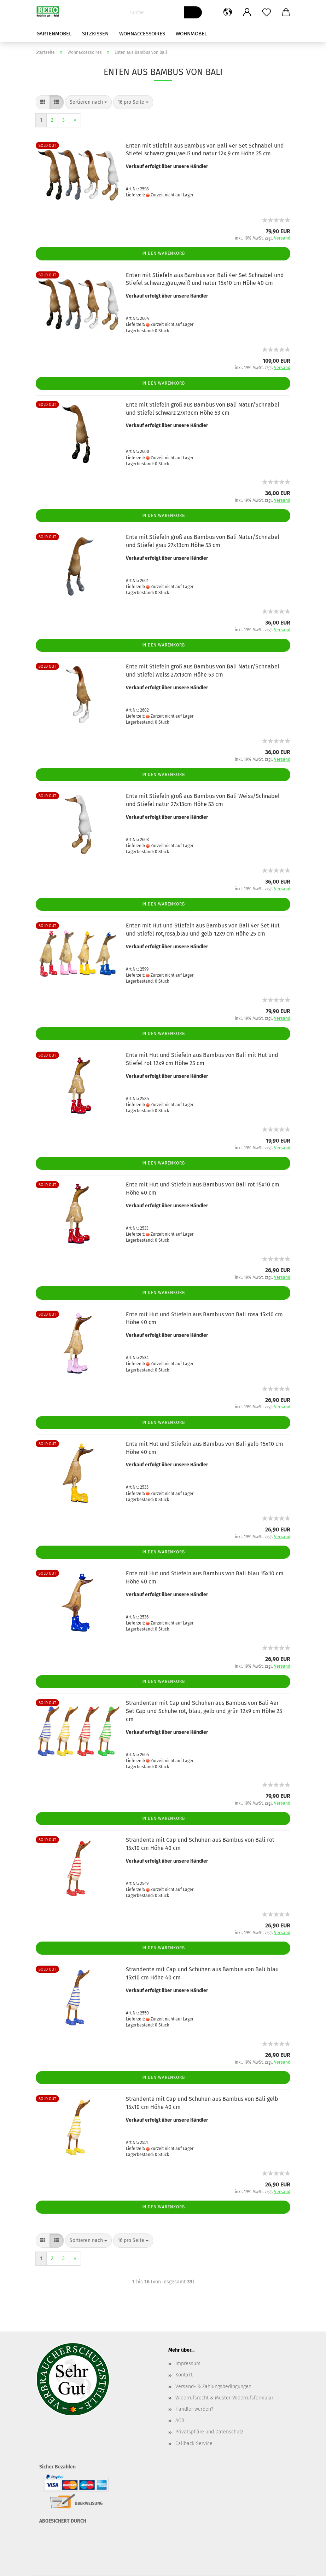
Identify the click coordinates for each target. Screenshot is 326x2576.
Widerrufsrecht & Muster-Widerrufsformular (224, 2398)
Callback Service (194, 2443)
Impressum (187, 2364)
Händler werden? (194, 2409)
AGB (179, 2420)
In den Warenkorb (163, 253)
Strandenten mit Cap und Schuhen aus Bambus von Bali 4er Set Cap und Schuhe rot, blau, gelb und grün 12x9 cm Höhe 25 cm (204, 1711)
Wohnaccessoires (142, 33)
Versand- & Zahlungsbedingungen (213, 2387)
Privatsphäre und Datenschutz (209, 2432)
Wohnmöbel (191, 33)
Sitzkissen (95, 33)
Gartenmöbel (53, 33)
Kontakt (184, 2375)
